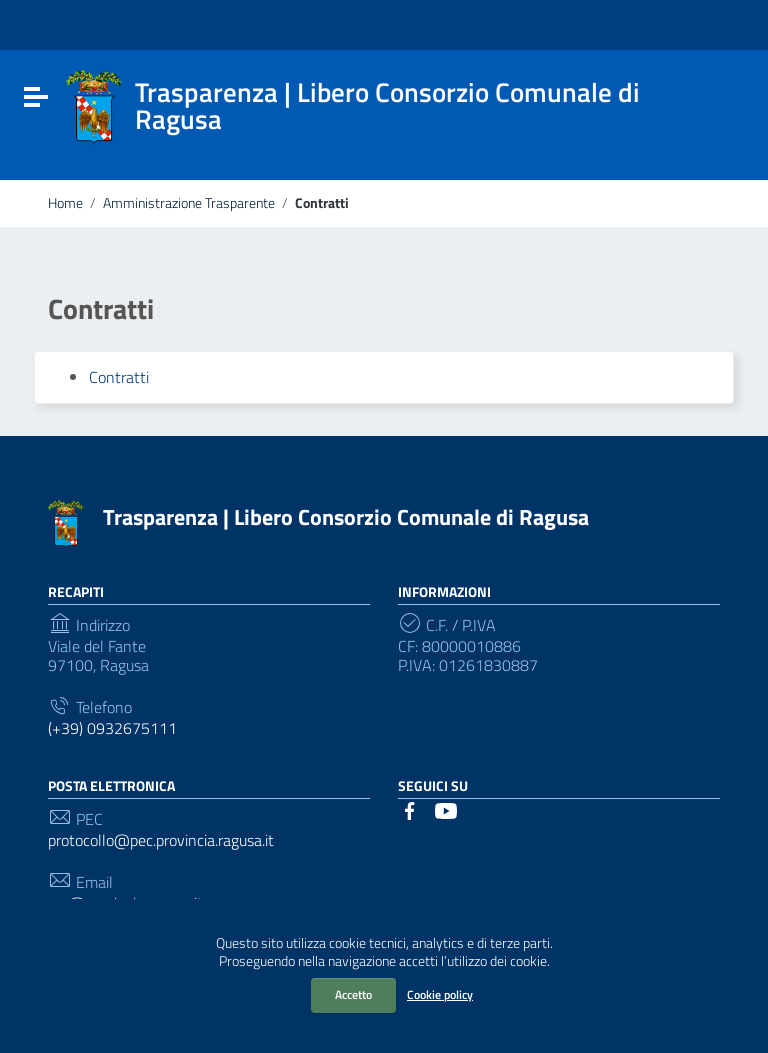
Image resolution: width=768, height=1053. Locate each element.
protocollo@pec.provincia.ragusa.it (161, 840)
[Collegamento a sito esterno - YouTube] (446, 809)
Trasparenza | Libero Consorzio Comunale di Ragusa (346, 517)
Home (65, 203)
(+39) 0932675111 (112, 728)
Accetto (353, 994)
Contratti (119, 377)
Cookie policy (440, 994)
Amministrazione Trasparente (189, 203)
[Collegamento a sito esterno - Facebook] (410, 809)
